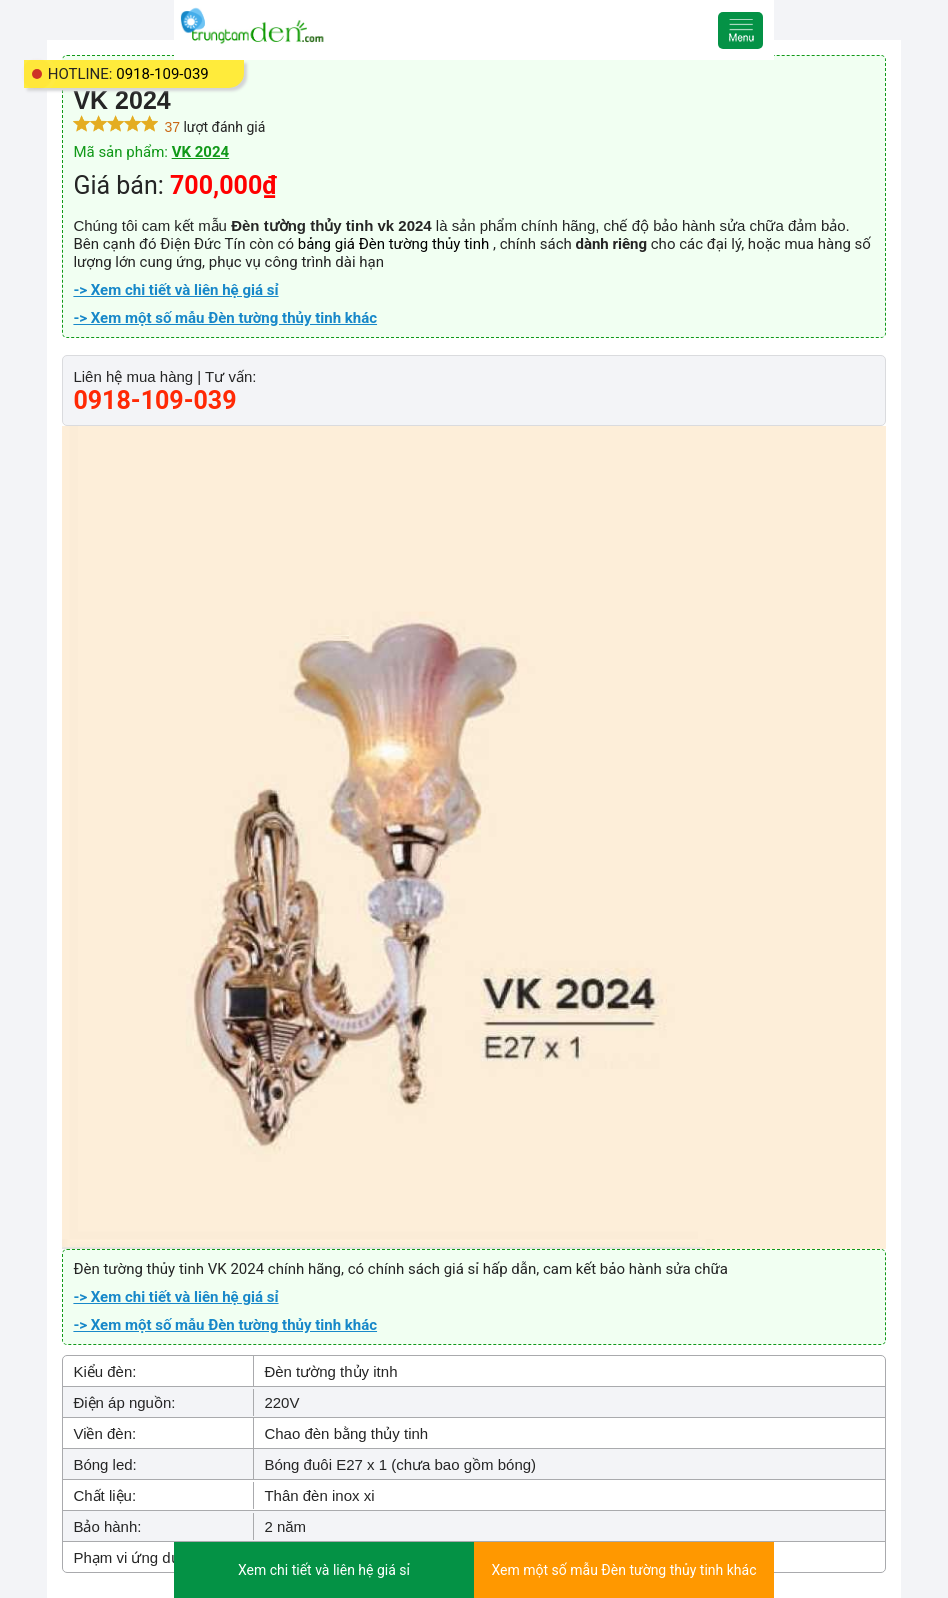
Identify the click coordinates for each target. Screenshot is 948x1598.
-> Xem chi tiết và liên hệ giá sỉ (175, 290)
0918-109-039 (162, 74)
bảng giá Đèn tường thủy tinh (395, 244)
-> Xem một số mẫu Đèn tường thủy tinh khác (225, 318)
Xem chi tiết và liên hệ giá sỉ (324, 1570)
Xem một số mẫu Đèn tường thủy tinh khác (624, 1570)
